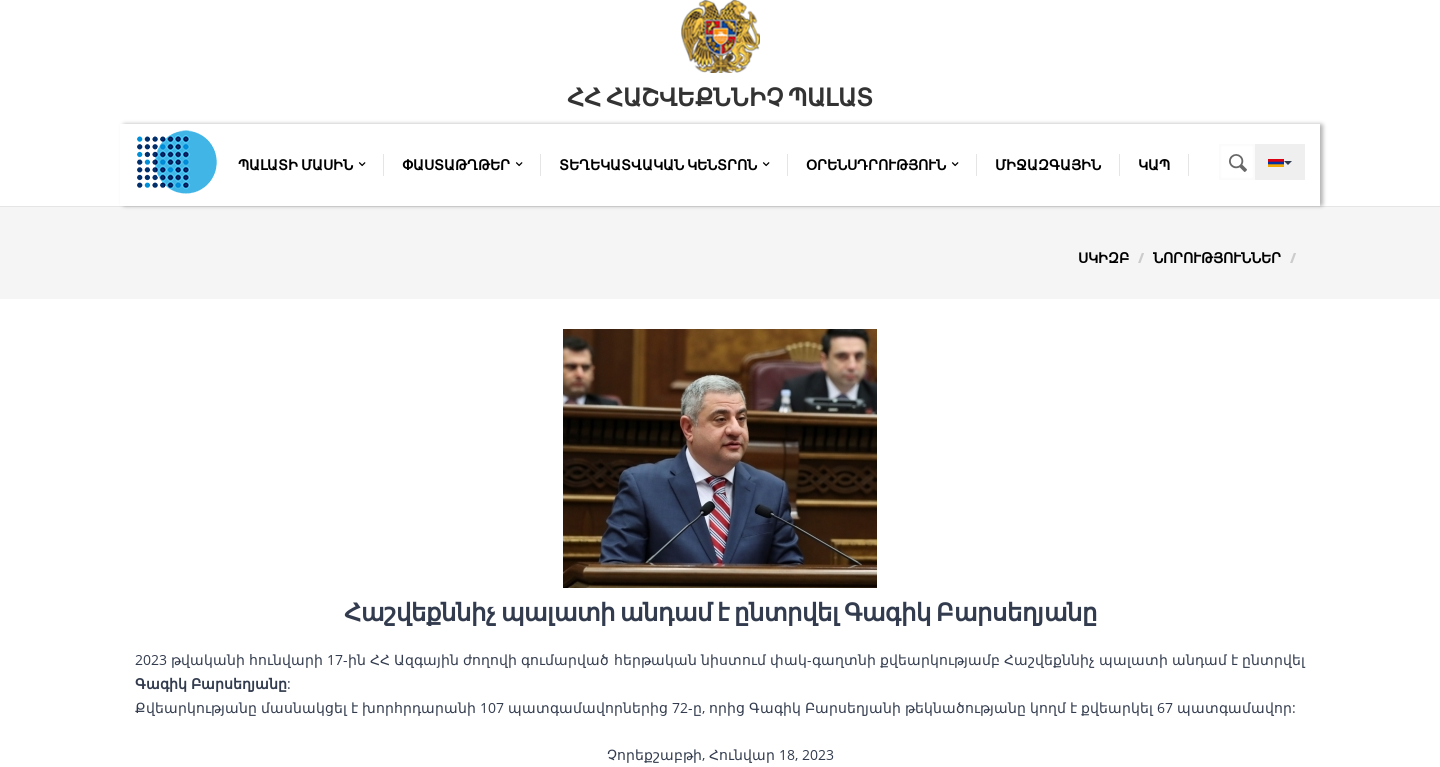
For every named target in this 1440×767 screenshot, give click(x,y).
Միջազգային (1048, 165)
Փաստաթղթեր (462, 165)
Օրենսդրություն (882, 165)
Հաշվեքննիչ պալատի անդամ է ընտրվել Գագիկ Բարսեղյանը (720, 613)
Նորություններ (1217, 257)
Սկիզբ (1103, 257)
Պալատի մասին (301, 165)
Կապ (1154, 165)
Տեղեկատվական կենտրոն (664, 165)
